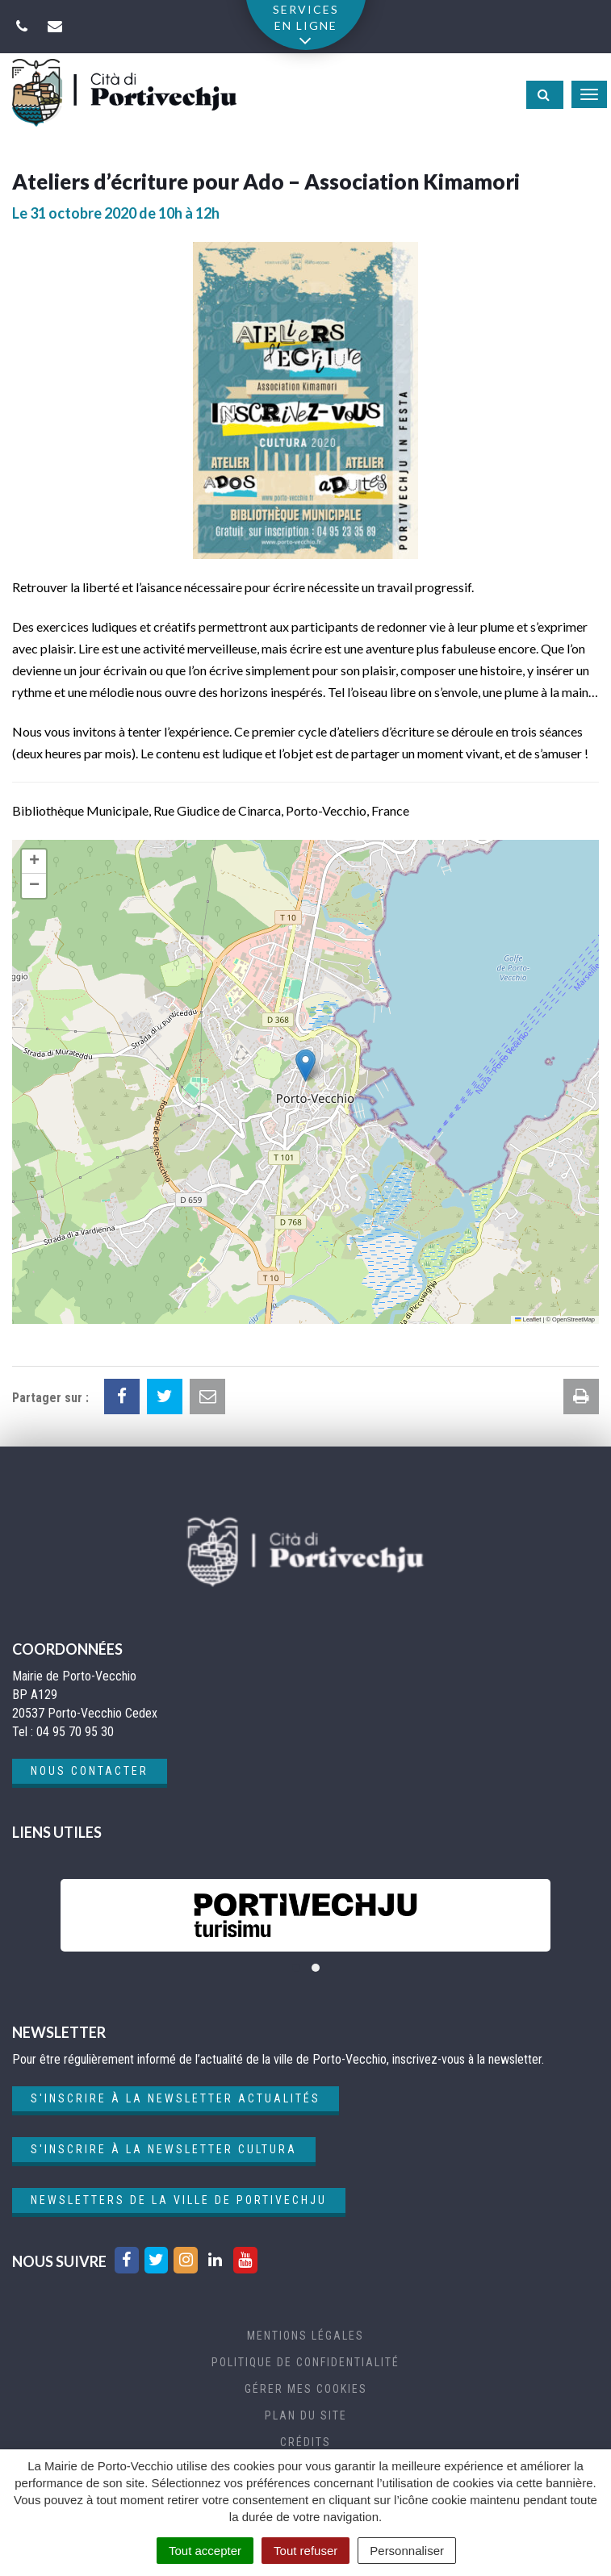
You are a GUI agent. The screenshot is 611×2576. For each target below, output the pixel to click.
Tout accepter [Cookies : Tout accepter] (205, 2550)
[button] (305, 1065)
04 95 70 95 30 (75, 1731)
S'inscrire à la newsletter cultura (164, 2149)
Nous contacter (90, 1770)
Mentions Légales (305, 2335)
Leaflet (528, 1319)
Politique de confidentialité (305, 2362)
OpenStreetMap (573, 1319)
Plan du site (306, 2415)
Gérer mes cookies (306, 2388)
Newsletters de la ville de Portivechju (179, 2200)
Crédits (305, 2442)
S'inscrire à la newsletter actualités (175, 2098)
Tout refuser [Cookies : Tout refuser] (305, 2550)
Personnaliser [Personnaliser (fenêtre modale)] (407, 2550)
